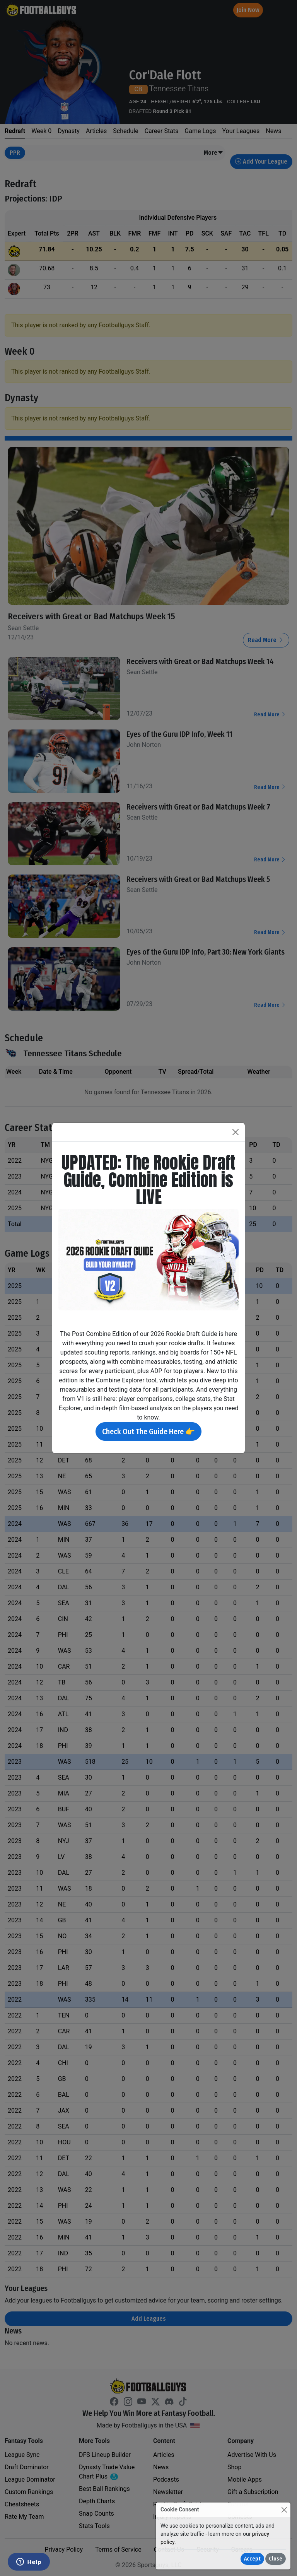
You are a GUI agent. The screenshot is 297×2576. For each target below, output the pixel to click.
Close (275, 2559)
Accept (252, 2559)
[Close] (284, 2510)
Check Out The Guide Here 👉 (148, 1431)
